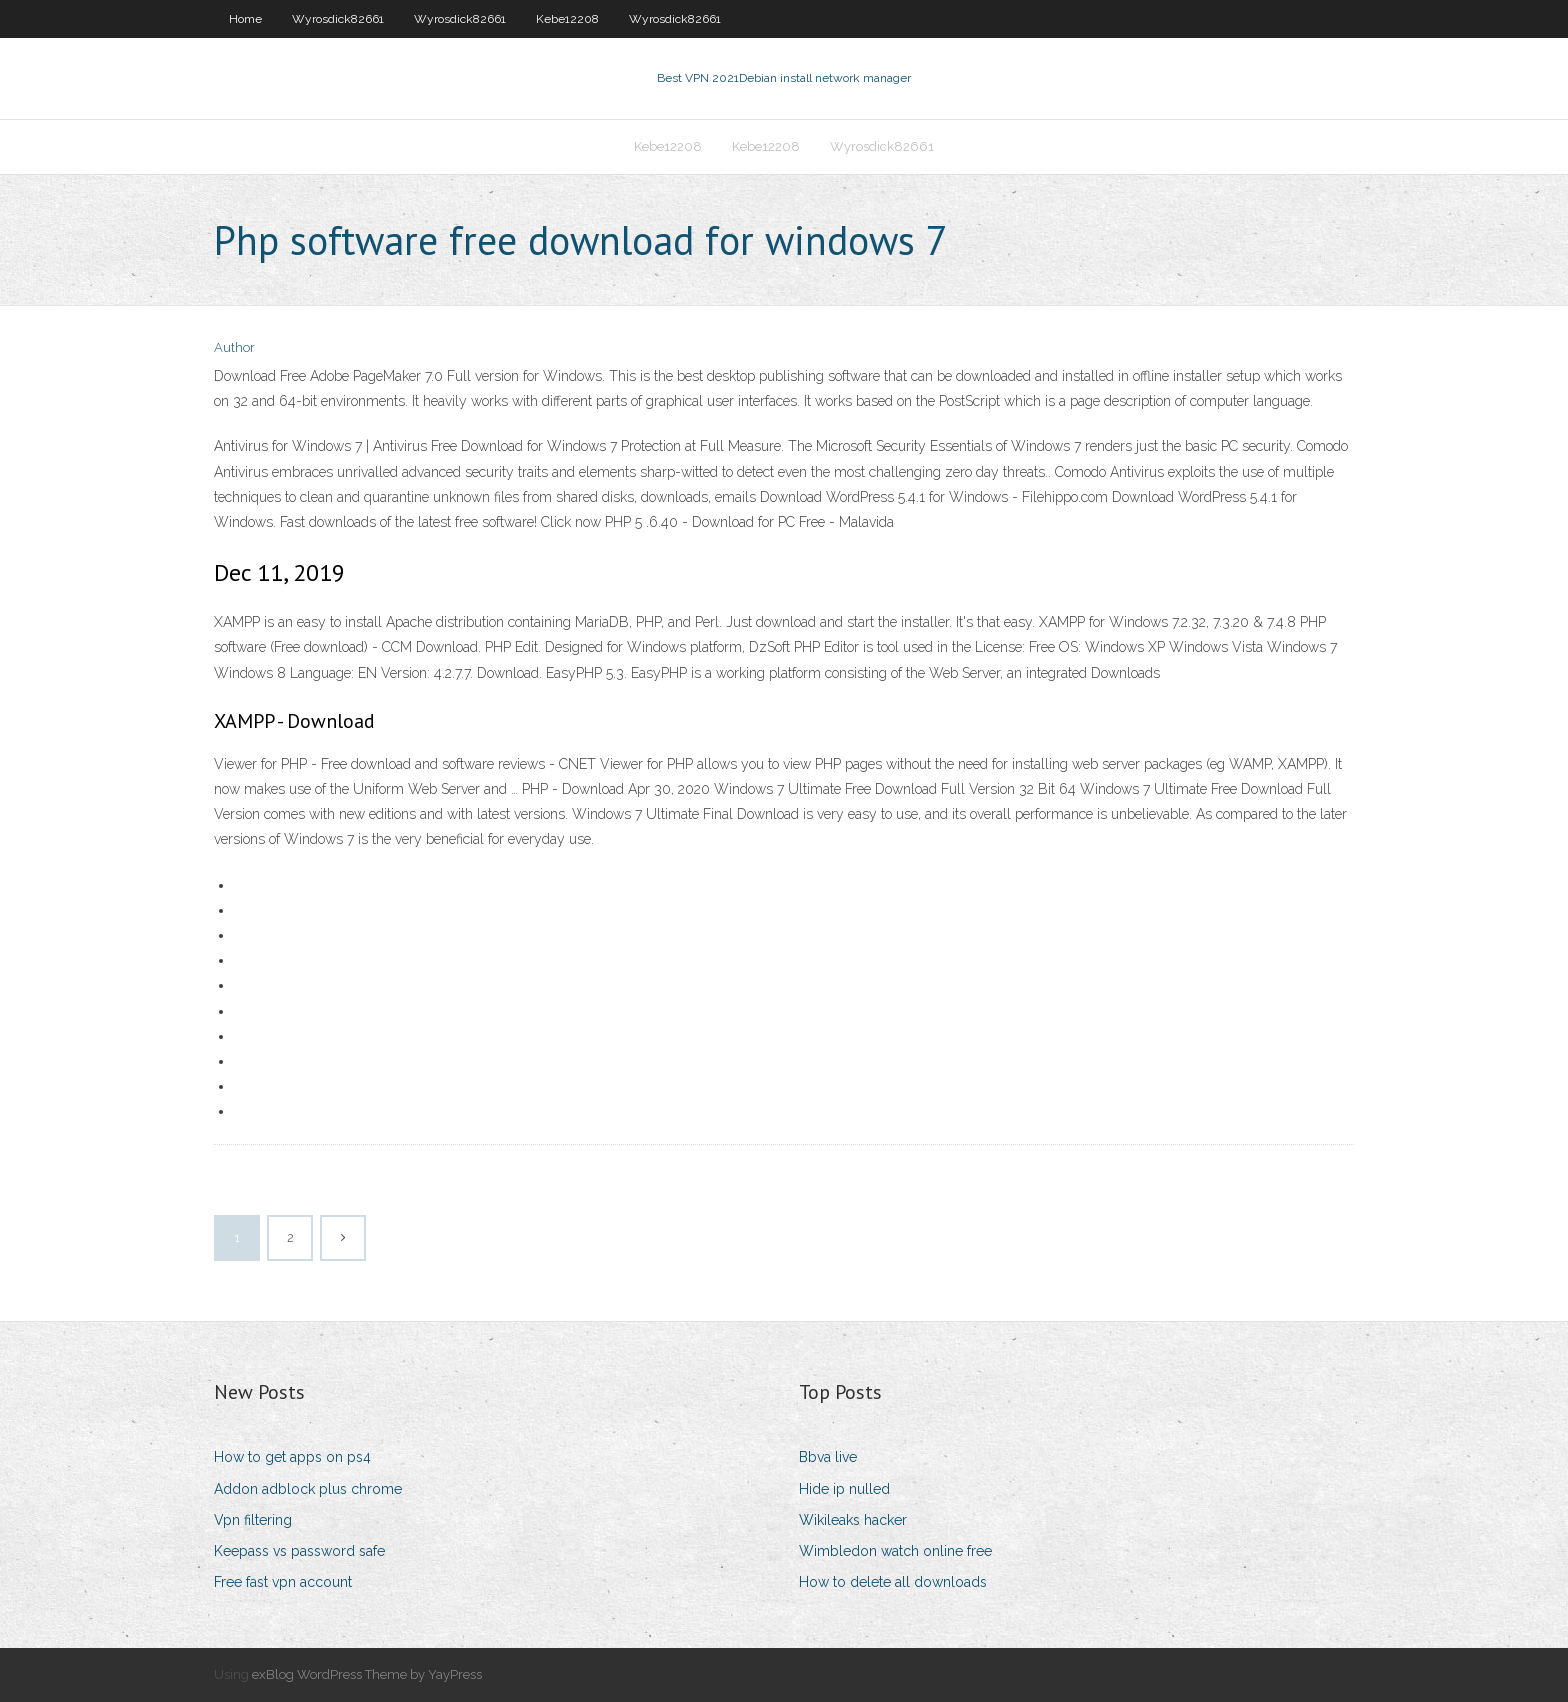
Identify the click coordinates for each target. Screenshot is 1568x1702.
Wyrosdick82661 (338, 19)
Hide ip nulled (844, 1489)
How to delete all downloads (893, 1582)
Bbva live (828, 1457)
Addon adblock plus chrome (308, 1489)
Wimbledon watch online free (895, 1551)
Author (234, 347)
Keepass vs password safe (299, 1551)
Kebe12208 (567, 19)
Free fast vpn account (283, 1582)
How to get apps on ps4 (292, 1457)
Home (245, 19)
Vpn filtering (253, 1520)
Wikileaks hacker (853, 1520)
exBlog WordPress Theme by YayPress (367, 1674)
